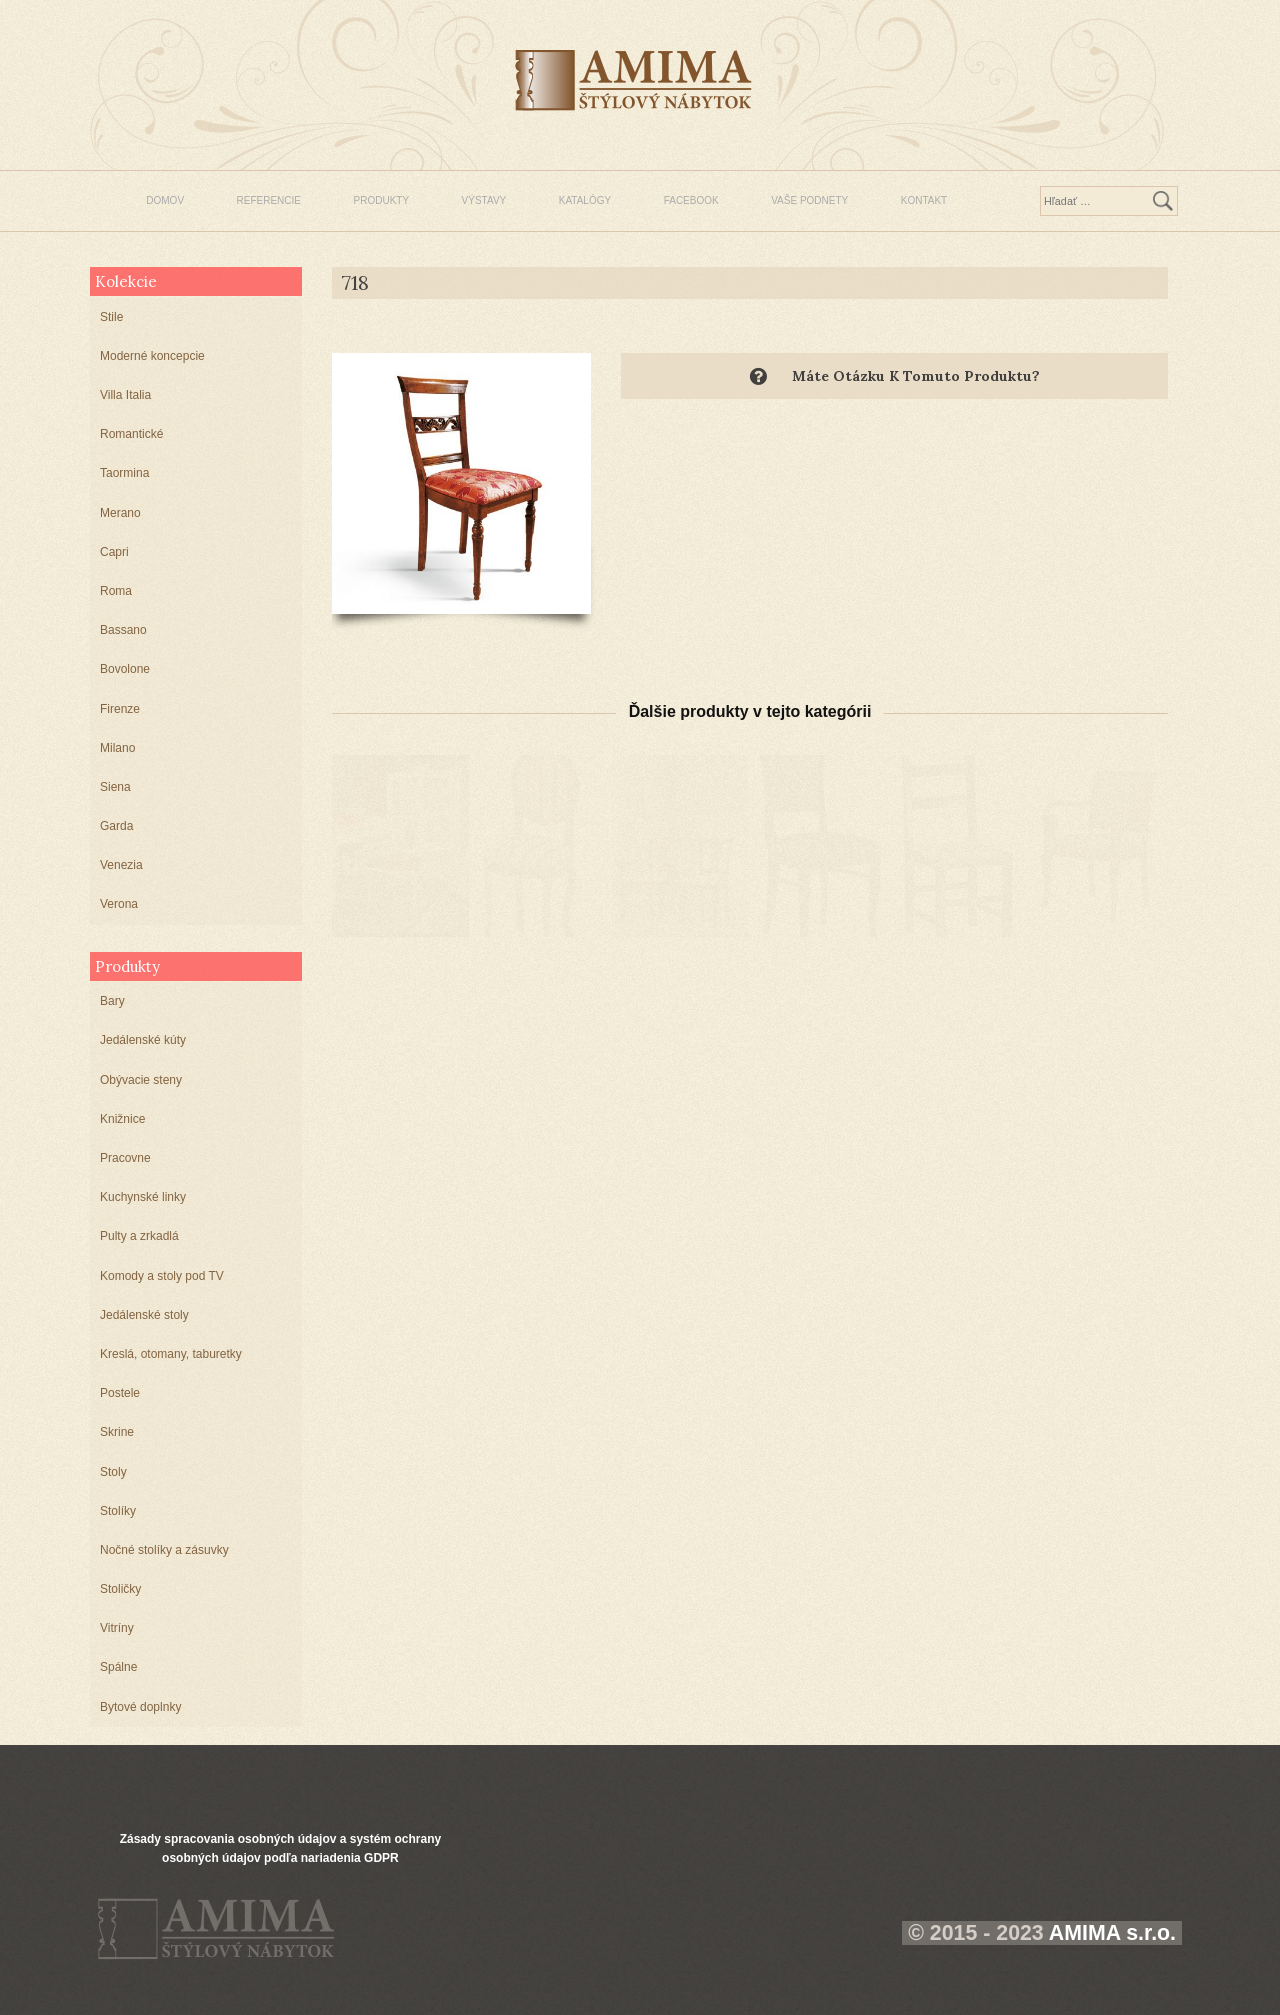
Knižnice (122, 1119)
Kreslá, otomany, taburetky (171, 1354)
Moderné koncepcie (152, 356)
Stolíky (118, 1511)
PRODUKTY (382, 200)
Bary (112, 1001)
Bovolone (125, 669)
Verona (119, 904)
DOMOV (165, 200)
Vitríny (117, 1628)
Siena (115, 787)
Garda (116, 826)
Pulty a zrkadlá (139, 1236)
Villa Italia (125, 395)
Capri (114, 552)
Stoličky (120, 1589)
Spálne (118, 1667)
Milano (117, 748)
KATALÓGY (585, 200)
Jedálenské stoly (144, 1315)
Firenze (120, 709)
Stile (111, 317)
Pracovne (125, 1158)
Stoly (113, 1472)
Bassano (123, 630)
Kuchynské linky (143, 1197)
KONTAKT (924, 200)
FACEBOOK (691, 200)
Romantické (131, 434)
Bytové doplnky (140, 1707)
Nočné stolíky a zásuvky (164, 1550)
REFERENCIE (269, 200)
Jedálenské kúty (143, 1040)
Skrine (117, 1432)
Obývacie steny (141, 1080)
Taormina (124, 473)
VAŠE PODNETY (809, 200)
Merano (120, 513)
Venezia (121, 865)
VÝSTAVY (484, 200)
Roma (116, 591)
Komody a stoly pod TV (162, 1276)
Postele (120, 1393)
